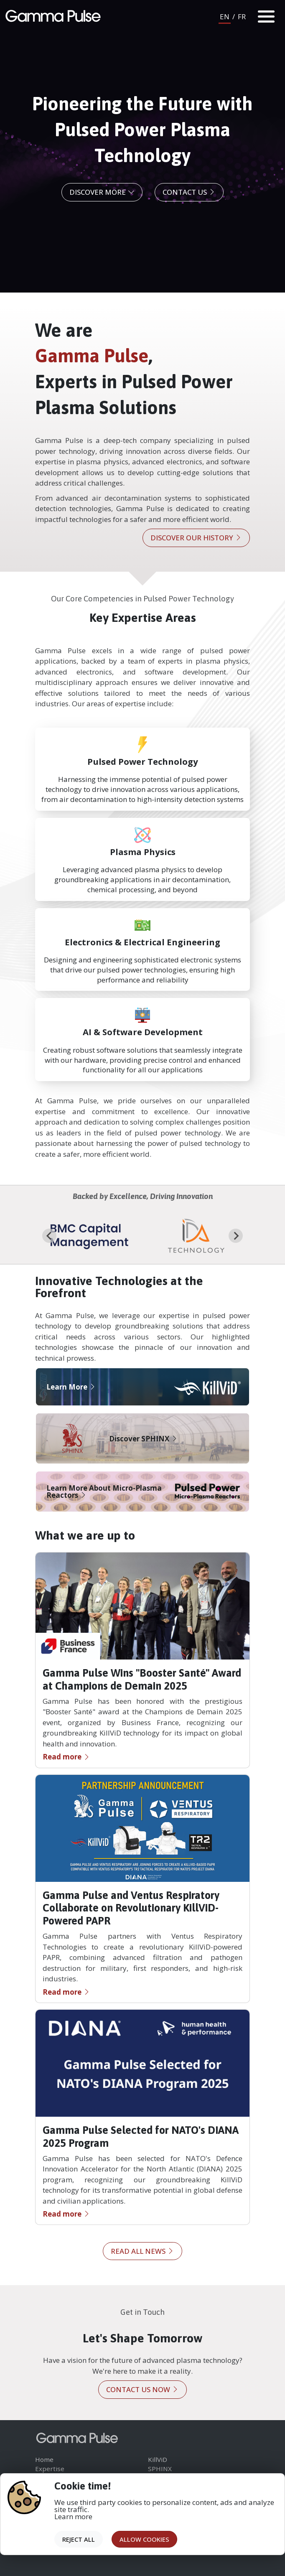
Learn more (73, 2516)
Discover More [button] (102, 192)
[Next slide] (236, 1236)
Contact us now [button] (142, 2389)
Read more (66, 1756)
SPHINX (160, 2468)
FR (242, 16)
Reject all (78, 2539)
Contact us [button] (189, 192)
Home (44, 2459)
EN (224, 16)
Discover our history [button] (196, 537)
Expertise (49, 2468)
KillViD (157, 2459)
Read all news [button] (142, 2251)
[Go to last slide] (49, 1236)
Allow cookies (144, 2539)
